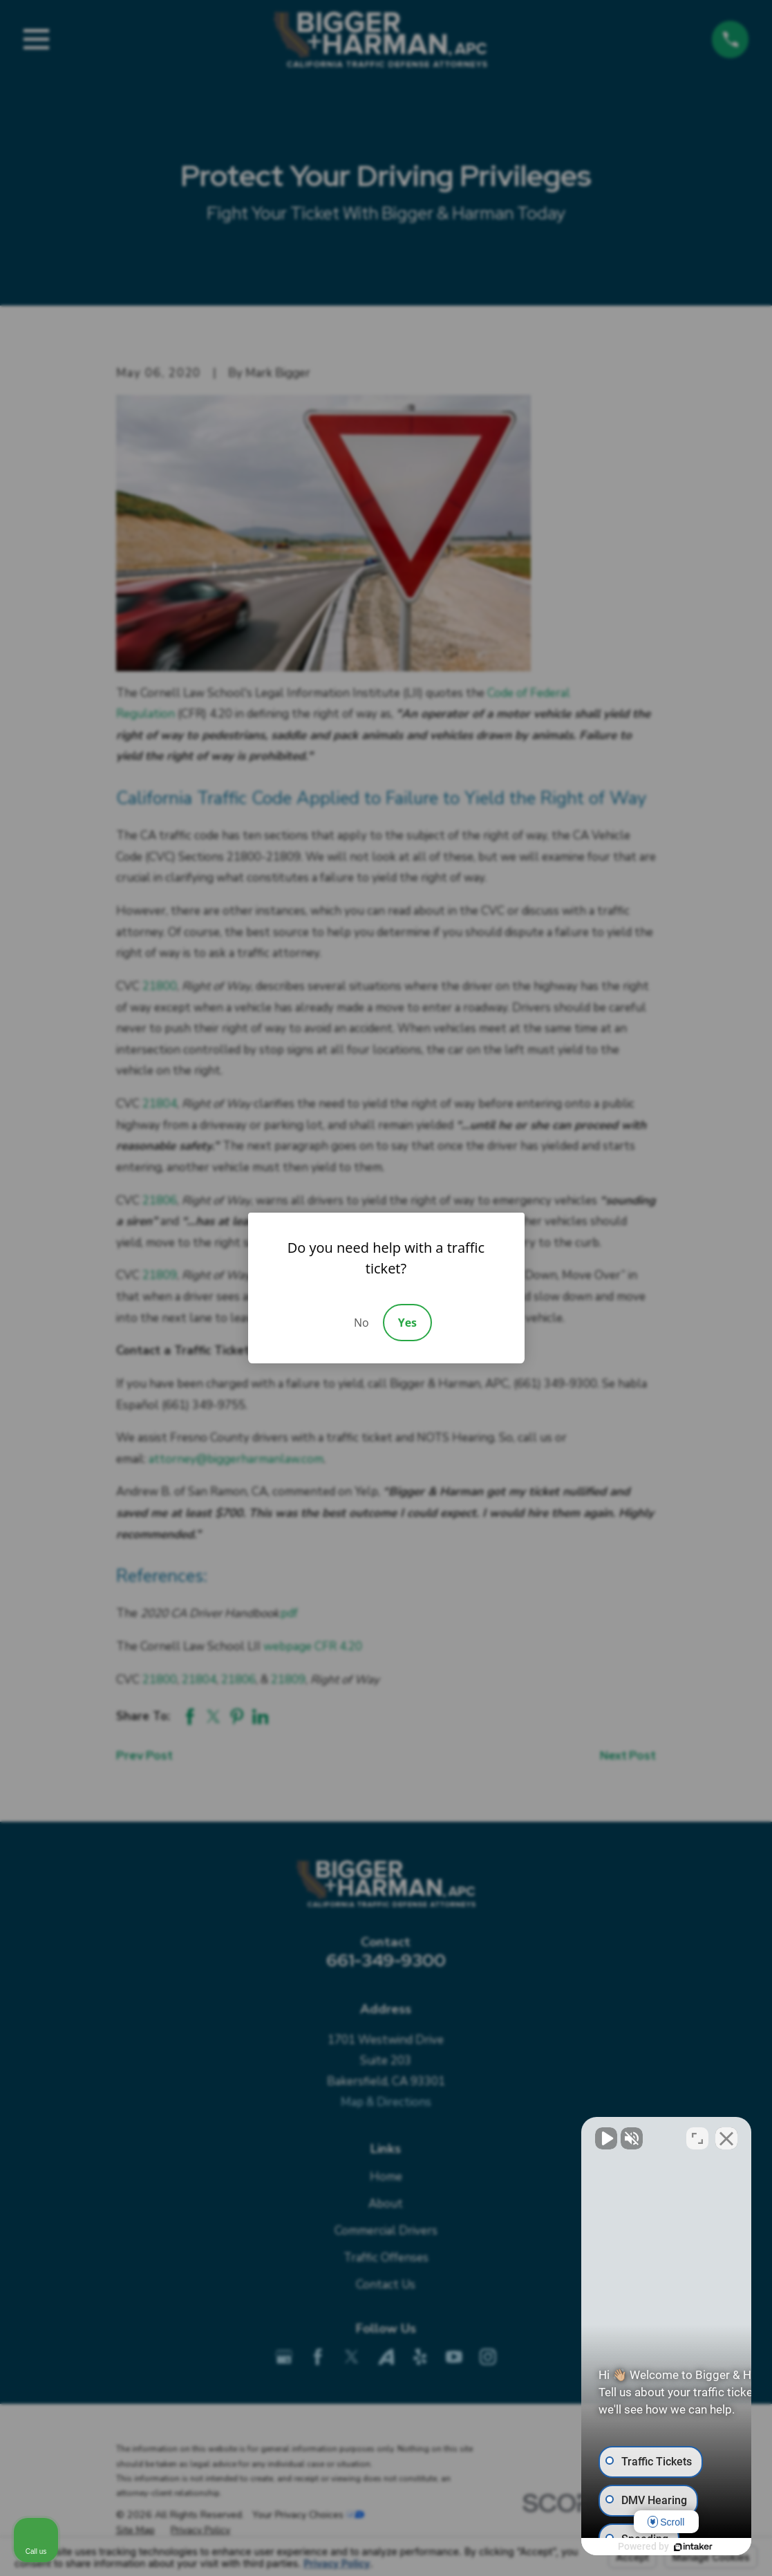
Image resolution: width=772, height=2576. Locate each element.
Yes (407, 1322)
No (361, 1322)
